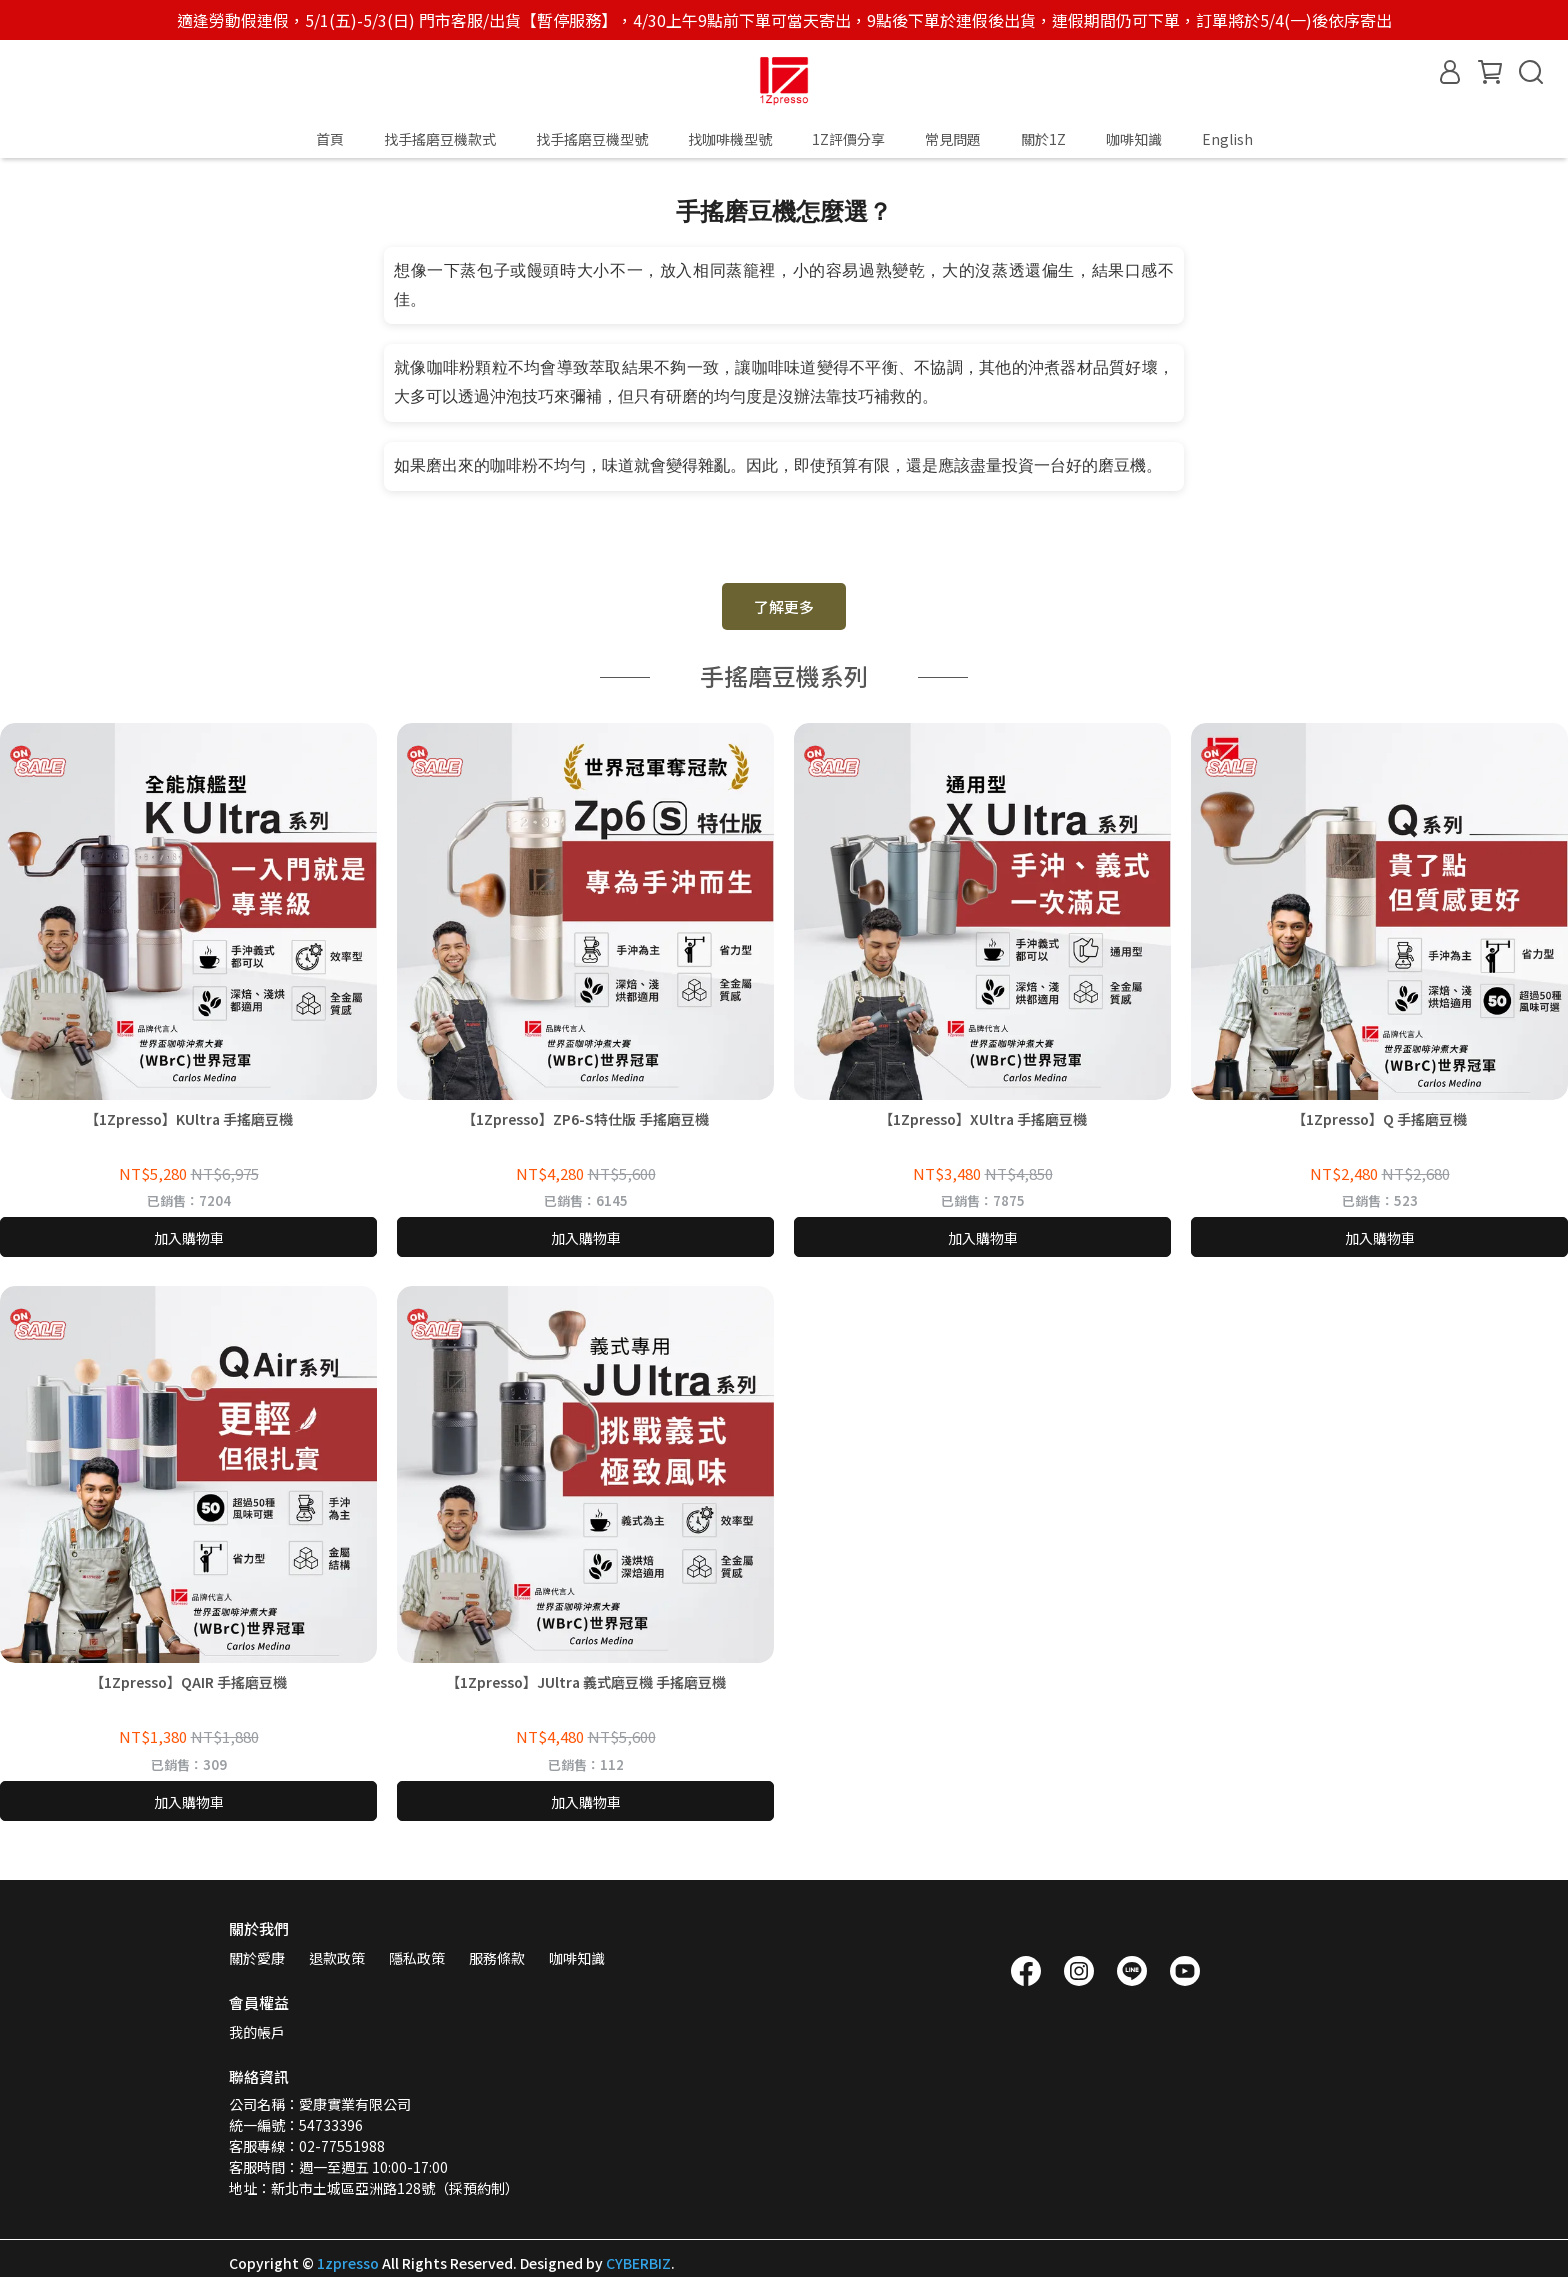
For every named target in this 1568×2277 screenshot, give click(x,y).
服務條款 (497, 1958)
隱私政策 (417, 1958)
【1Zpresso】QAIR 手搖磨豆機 (188, 1682)
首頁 (330, 139)
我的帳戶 (257, 2032)
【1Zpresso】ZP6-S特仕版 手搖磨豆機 (585, 1119)
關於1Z (1043, 139)
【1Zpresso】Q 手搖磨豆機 (1379, 1119)
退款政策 (337, 1958)
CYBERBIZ (638, 2263)
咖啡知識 (1134, 139)
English (1227, 139)
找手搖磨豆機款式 (440, 139)
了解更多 (784, 606)
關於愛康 (257, 1958)
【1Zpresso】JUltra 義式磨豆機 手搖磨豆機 (586, 1682)
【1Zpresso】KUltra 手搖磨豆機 (189, 1119)
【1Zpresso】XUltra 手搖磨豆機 (983, 1119)
